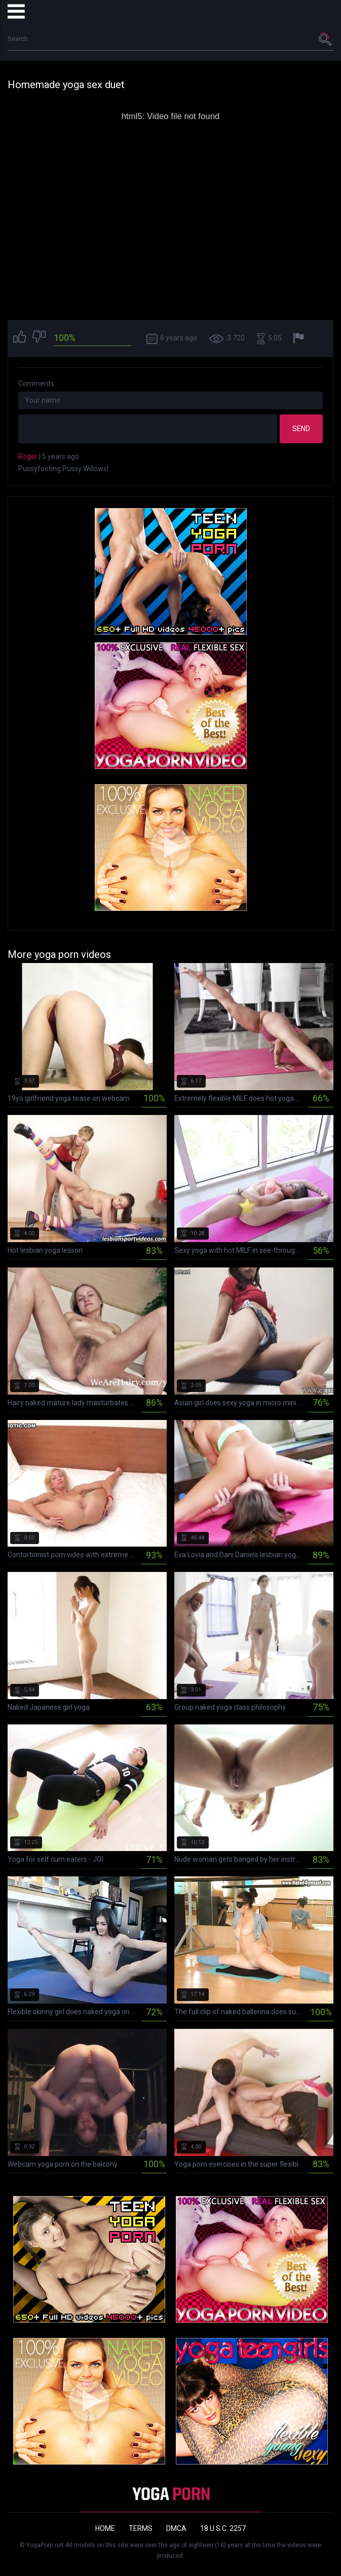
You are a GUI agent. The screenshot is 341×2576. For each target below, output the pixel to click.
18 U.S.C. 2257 (223, 2528)
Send (301, 429)
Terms (141, 2528)
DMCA (176, 2528)
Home (105, 2528)
